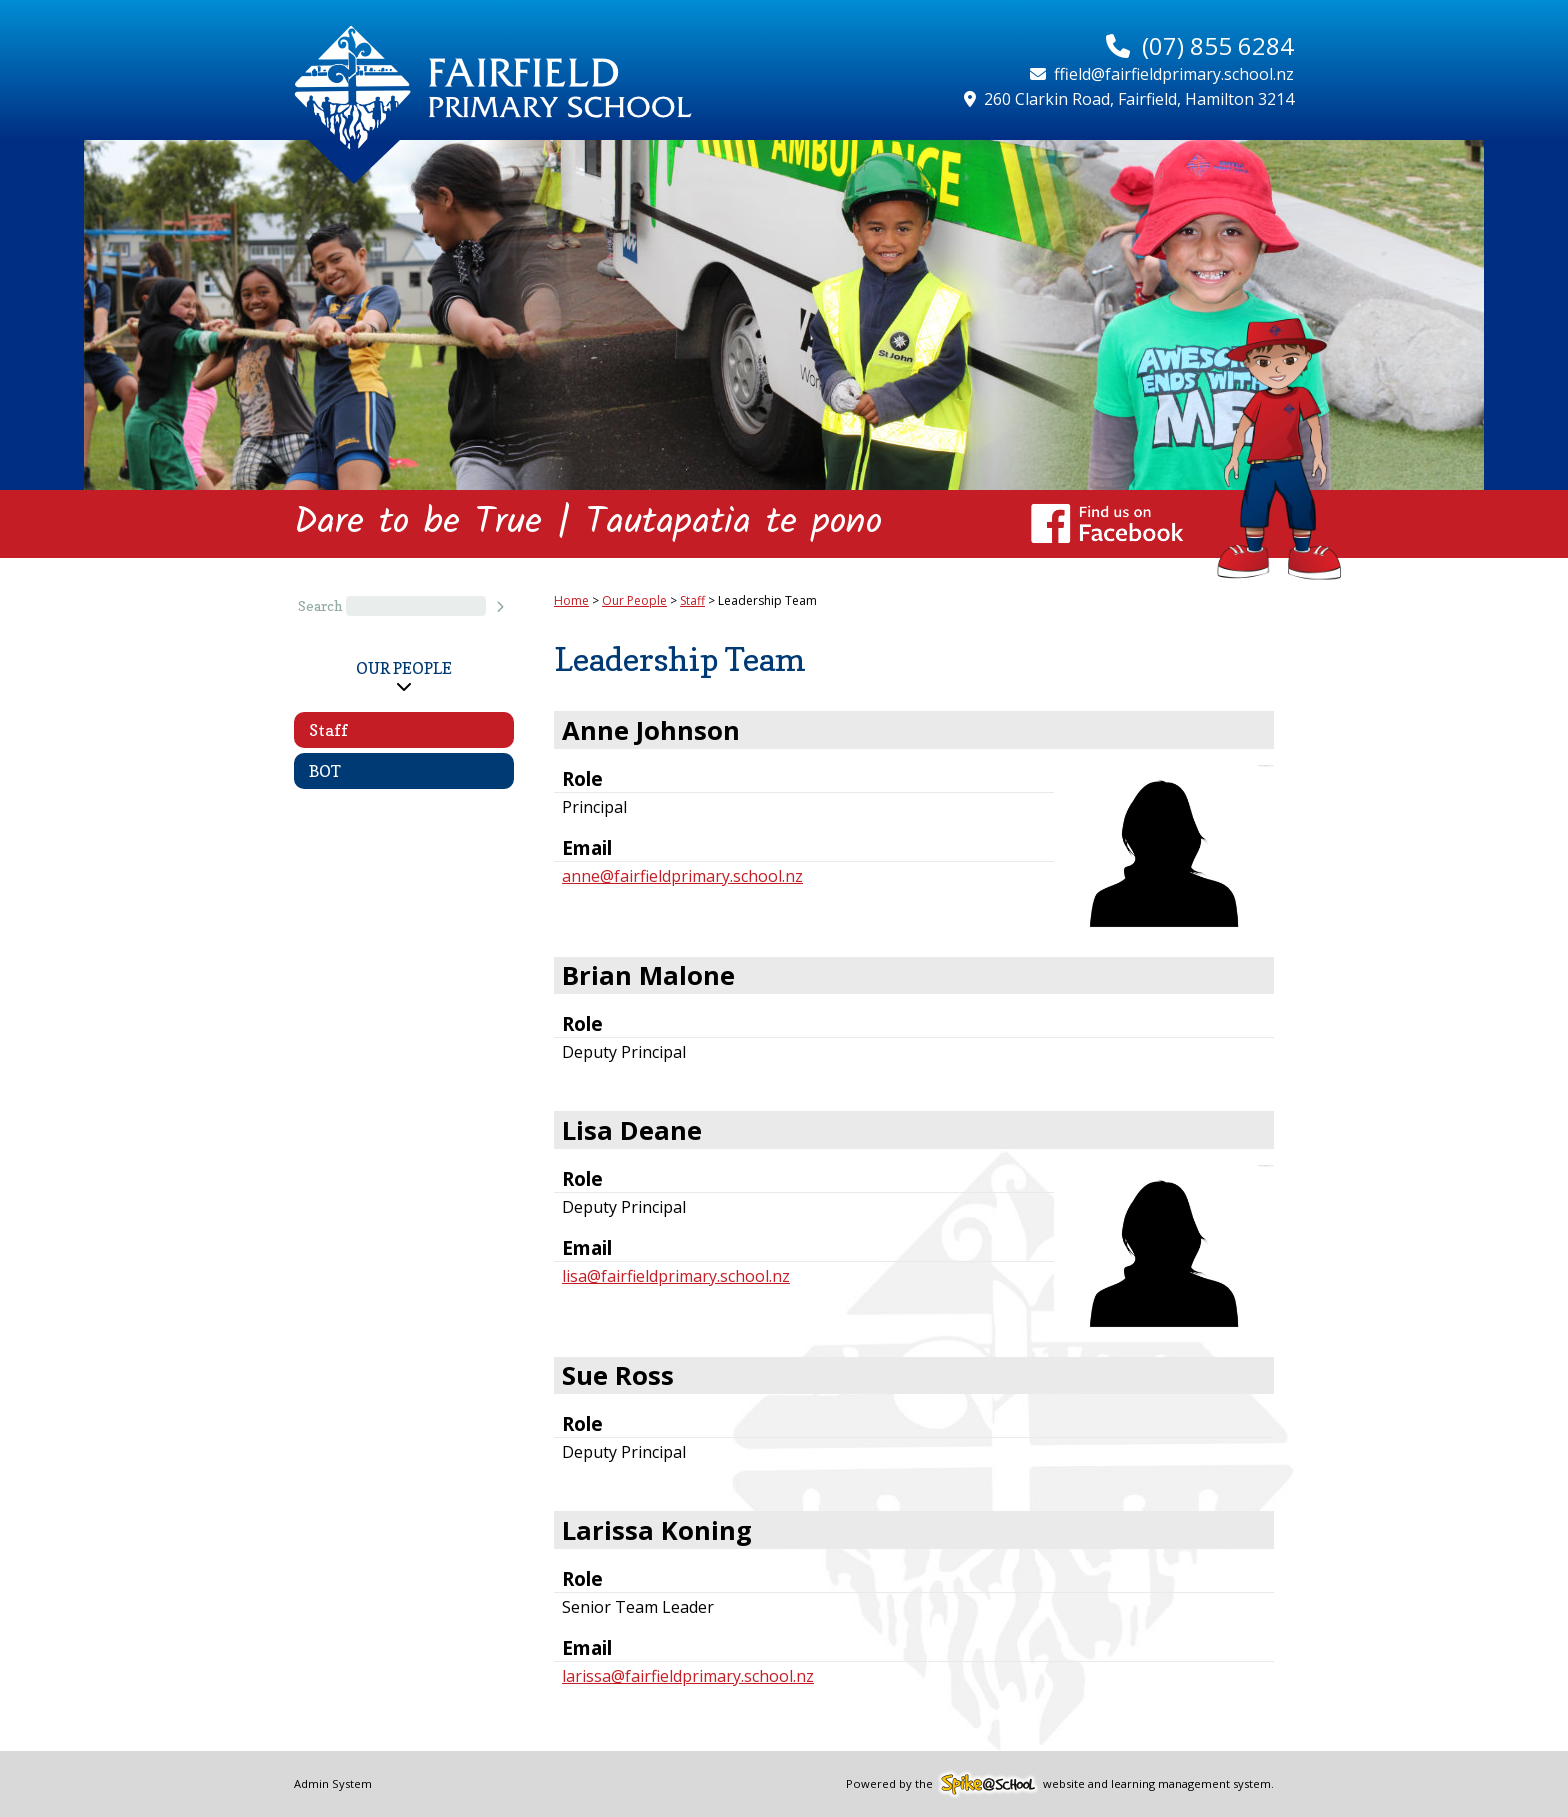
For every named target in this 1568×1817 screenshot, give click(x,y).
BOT (325, 771)
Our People (404, 668)
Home (571, 600)
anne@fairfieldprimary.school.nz (682, 876)
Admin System (333, 1783)
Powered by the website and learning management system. (1060, 1783)
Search (320, 606)
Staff (328, 730)
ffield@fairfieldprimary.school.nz (1174, 74)
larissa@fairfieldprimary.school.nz (688, 1676)
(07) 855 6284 (1218, 45)
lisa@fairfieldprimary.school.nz (676, 1276)
